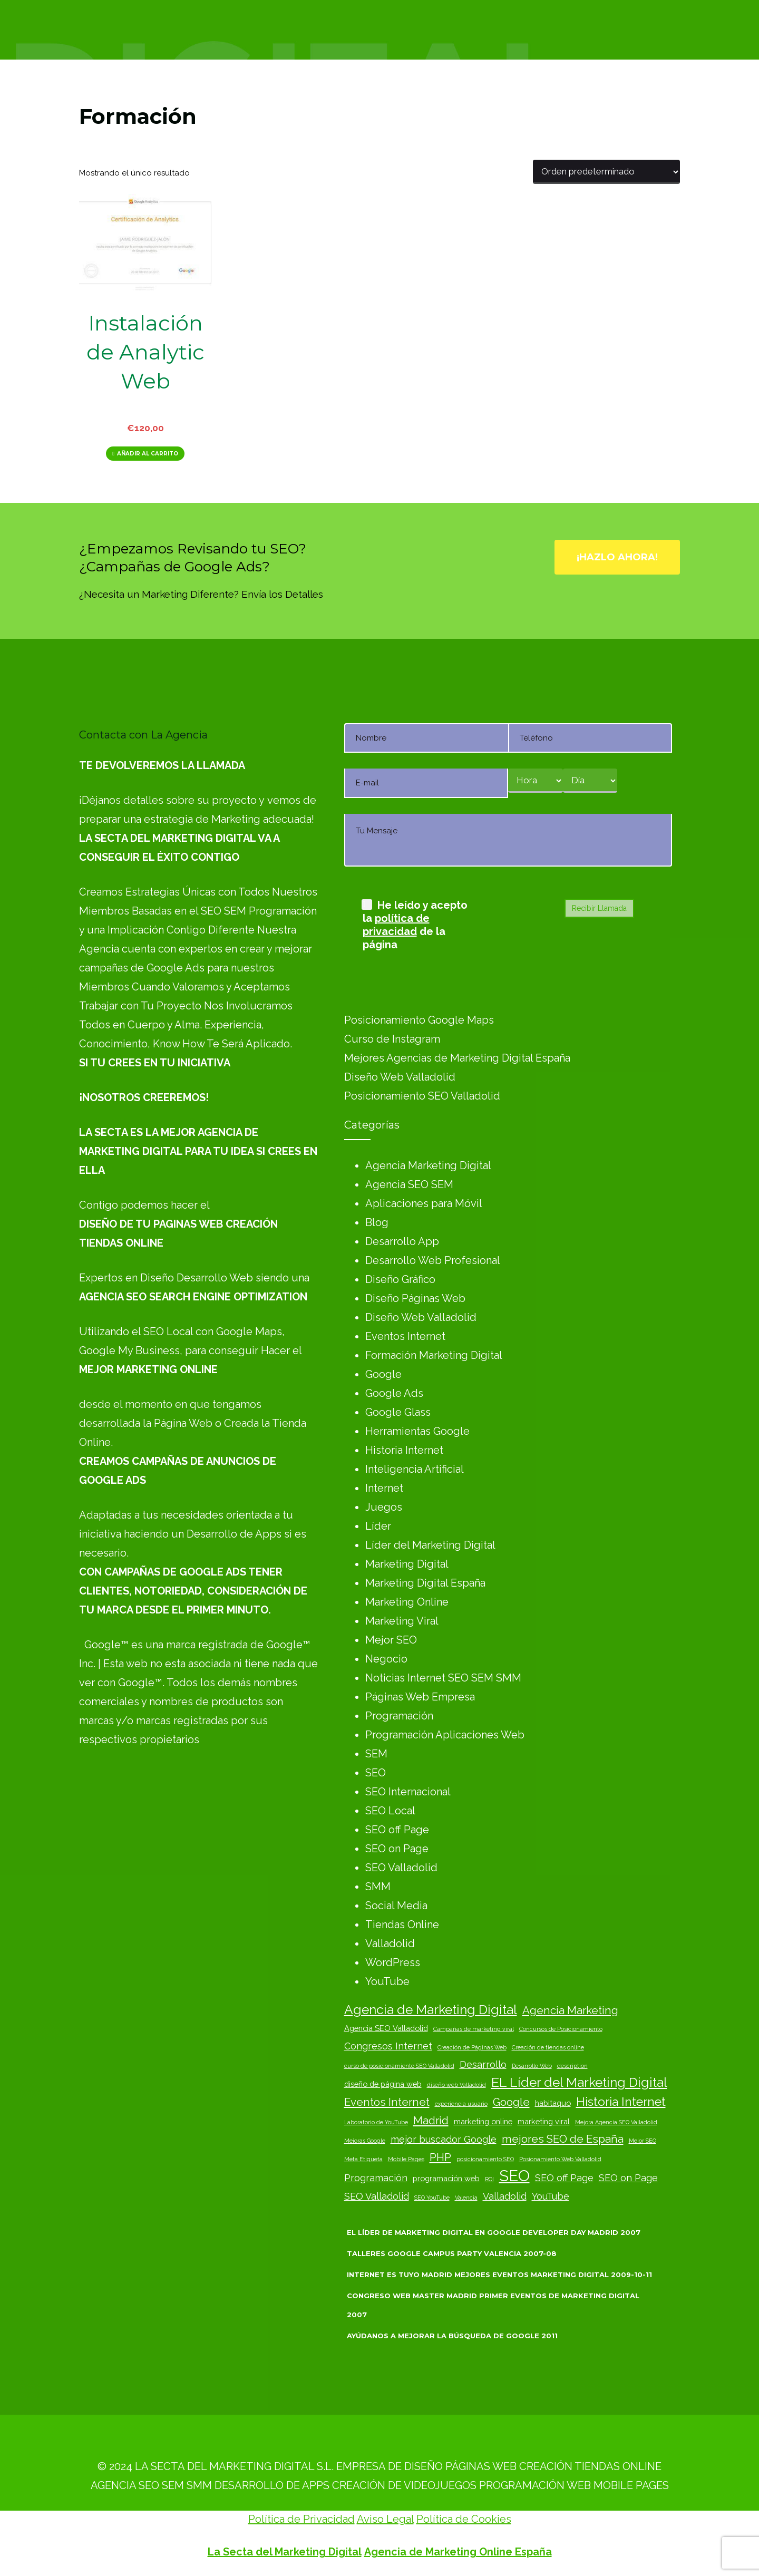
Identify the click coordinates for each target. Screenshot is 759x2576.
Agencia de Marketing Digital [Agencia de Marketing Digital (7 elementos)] (430, 2009)
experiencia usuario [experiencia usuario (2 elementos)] (461, 2104)
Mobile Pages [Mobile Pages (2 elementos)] (406, 2159)
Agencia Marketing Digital (428, 1165)
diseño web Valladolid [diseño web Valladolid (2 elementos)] (456, 2085)
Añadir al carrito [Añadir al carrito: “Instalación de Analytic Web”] (147, 453)
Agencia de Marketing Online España (458, 2551)
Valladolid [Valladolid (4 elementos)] (505, 2196)
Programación (399, 1715)
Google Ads (394, 1393)
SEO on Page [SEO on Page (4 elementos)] (628, 2177)
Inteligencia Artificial (414, 1469)
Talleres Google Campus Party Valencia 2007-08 (452, 2253)
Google (383, 1374)
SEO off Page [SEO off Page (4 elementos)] (564, 2177)
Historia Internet (404, 1450)
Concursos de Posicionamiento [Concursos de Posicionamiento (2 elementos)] (560, 2029)
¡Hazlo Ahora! (617, 557)
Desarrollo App (402, 1241)
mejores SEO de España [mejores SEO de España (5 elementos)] (563, 2139)
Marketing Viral (402, 1621)
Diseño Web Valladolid (399, 1077)
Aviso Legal (385, 2519)
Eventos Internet (405, 1336)
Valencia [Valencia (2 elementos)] (466, 2197)
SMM (378, 1886)
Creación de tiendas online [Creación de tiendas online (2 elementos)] (548, 2047)
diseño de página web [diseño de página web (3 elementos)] (383, 2083)
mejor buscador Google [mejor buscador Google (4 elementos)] (444, 2139)
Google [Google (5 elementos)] (511, 2102)
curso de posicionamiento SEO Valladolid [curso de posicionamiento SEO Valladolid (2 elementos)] (399, 2066)
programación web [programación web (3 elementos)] (446, 2178)
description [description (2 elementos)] (572, 2066)
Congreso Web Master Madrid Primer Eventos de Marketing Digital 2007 (493, 2305)
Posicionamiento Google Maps (419, 1020)
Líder (378, 1526)
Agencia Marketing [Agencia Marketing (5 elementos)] (570, 2010)
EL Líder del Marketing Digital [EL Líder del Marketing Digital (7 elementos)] (579, 2082)
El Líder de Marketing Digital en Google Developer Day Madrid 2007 (493, 2232)
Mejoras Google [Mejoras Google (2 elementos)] (364, 2140)
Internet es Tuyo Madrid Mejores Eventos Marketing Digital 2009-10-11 (499, 2274)
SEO (375, 1772)
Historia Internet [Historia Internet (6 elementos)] (621, 2101)
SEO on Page (397, 1848)
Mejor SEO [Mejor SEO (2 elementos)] (642, 2140)
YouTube (387, 1981)
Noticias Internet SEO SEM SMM (443, 1677)
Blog (376, 1222)
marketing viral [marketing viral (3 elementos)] (544, 2121)
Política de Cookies (463, 2519)
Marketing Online (407, 1602)
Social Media (396, 1905)
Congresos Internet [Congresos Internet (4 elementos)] (388, 2046)
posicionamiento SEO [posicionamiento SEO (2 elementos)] (485, 2159)
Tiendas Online (402, 1924)
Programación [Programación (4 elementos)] (375, 2177)
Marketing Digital (407, 1564)
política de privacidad (396, 925)
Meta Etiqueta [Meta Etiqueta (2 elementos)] (363, 2159)
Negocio (386, 1658)
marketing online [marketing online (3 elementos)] (483, 2121)
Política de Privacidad (301, 2519)
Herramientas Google (417, 1431)
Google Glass (398, 1412)
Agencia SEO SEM (409, 1184)
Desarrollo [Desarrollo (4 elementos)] (483, 2064)
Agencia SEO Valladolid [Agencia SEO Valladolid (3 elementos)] (386, 2028)
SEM (376, 1753)
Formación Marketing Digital (433, 1355)
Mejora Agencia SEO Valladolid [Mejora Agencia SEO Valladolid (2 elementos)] (616, 2122)
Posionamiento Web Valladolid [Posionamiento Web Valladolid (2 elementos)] (560, 2159)
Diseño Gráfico (400, 1279)
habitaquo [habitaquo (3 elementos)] (553, 2102)
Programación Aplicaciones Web (444, 1734)
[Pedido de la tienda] (606, 172)
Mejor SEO (391, 1640)
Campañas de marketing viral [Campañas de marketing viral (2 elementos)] (473, 2029)
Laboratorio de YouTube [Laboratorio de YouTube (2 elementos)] (376, 2122)
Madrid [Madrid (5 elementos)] (431, 2120)
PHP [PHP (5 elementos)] (440, 2157)
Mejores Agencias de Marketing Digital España (457, 1058)
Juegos (383, 1507)
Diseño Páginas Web (415, 1298)
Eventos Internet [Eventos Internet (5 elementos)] (387, 2102)
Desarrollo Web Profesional (432, 1260)
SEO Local (390, 1810)
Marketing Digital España (425, 1583)
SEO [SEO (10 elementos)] (514, 2175)
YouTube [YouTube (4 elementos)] (550, 2196)
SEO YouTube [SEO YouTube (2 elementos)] (432, 2197)
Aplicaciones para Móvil (423, 1203)
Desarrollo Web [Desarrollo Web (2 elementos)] (532, 2066)
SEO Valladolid (401, 1867)
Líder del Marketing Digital (430, 1545)
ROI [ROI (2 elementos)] (489, 2179)
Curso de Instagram (392, 1039)
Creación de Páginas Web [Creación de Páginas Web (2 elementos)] (472, 2047)
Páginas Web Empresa (420, 1696)
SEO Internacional (408, 1791)
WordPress (392, 1962)
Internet (384, 1488)
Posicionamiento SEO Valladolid (422, 1096)
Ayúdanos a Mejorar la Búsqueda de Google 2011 (452, 2335)
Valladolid (390, 1943)
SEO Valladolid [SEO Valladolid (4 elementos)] (376, 2196)
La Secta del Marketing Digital (285, 2551)
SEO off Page (397, 1829)
